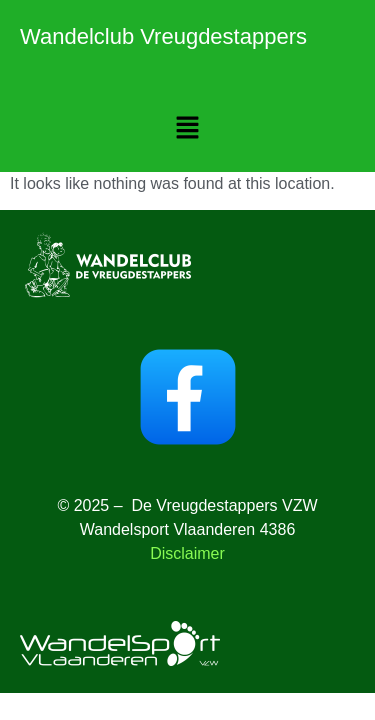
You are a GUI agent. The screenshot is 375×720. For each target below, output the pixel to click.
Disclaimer (187, 553)
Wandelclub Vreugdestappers (163, 36)
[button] (187, 129)
